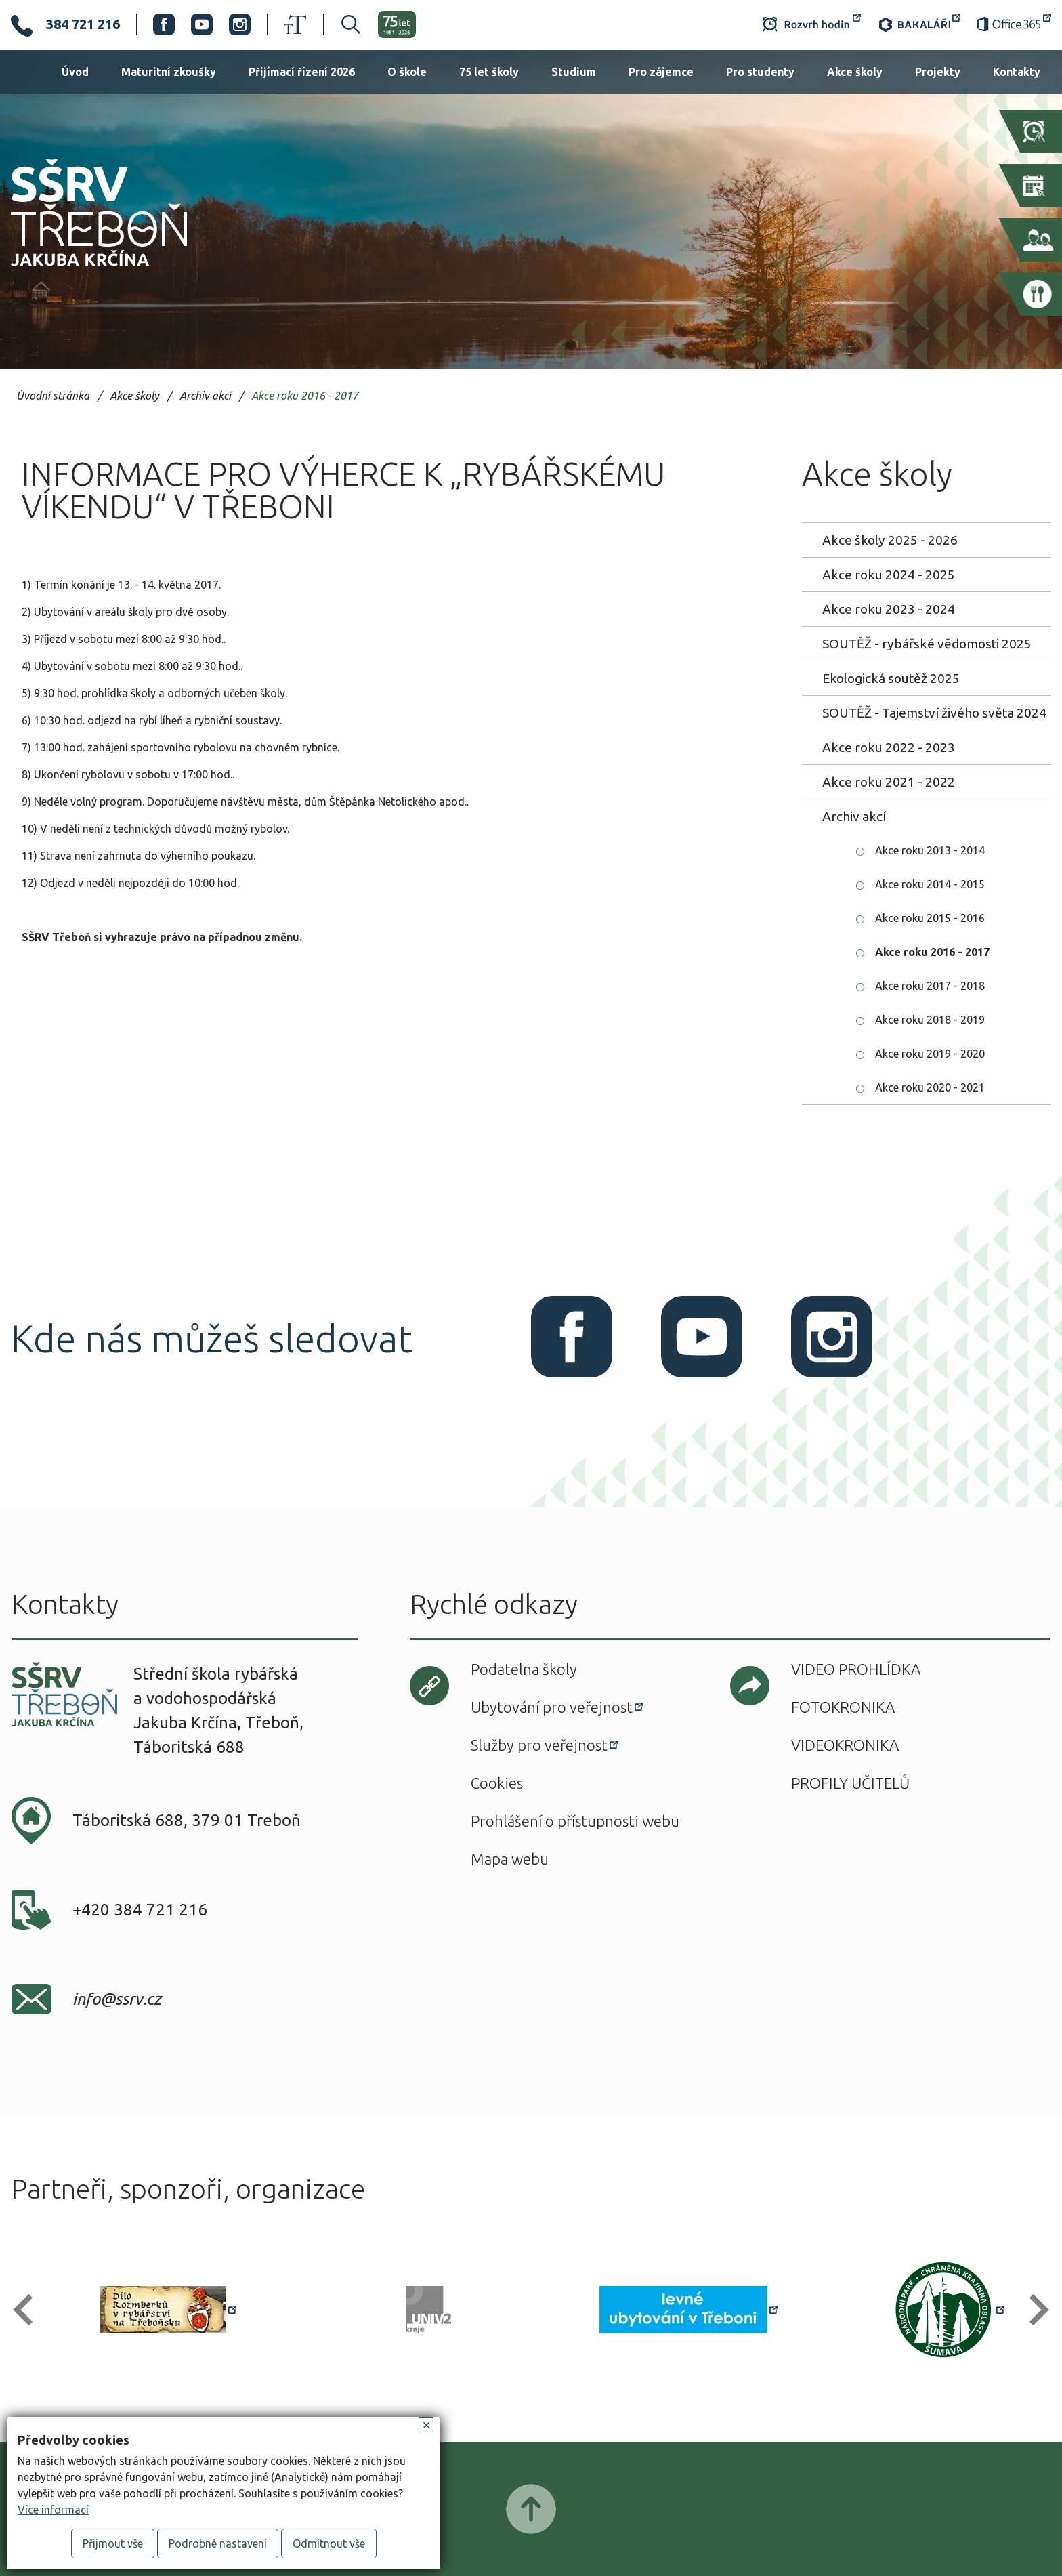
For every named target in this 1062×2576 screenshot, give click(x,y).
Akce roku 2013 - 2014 (930, 850)
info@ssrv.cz (116, 1999)
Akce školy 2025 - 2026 (890, 540)
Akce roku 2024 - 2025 (888, 574)
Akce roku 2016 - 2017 (304, 396)
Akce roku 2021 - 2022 (888, 781)
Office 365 (1014, 24)
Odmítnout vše (329, 2543)
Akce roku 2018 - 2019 (930, 1020)
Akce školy (855, 72)
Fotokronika (843, 1707)
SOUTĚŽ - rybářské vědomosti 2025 (927, 643)
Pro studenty (760, 72)
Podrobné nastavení (218, 2543)
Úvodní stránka (52, 396)
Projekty (937, 72)
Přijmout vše (113, 2543)
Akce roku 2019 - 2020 (930, 1053)
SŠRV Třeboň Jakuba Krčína (83, 270)
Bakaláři (918, 24)
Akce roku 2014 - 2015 (930, 884)
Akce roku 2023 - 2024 (888, 609)
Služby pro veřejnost (539, 1745)
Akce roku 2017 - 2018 (930, 986)
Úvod (75, 72)
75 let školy (489, 72)
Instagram (240, 24)
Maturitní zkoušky (168, 72)
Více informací (53, 2510)
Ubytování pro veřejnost (552, 1707)
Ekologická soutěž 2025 (891, 678)
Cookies (497, 1782)
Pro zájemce (661, 72)
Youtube (202, 24)
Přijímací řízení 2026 (302, 72)
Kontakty (1016, 72)
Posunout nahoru (531, 2509)
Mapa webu (510, 1858)
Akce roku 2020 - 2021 (930, 1087)
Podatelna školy (524, 1669)
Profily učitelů (850, 1782)
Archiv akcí (205, 396)
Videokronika (845, 1745)
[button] (29, 2310)
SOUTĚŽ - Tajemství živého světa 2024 (934, 712)
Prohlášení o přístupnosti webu (575, 1820)
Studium (573, 72)
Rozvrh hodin (812, 24)
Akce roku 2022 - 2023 (888, 747)
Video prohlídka (855, 1669)
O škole (407, 72)
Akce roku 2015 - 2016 (930, 918)
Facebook (164, 24)
